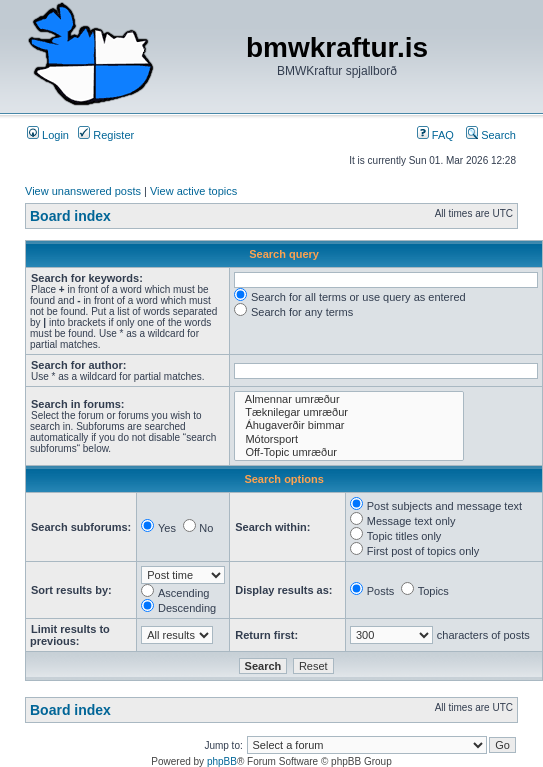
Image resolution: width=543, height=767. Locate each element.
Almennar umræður (349, 399)
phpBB (222, 761)
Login (48, 135)
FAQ (435, 135)
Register (106, 135)
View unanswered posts (83, 191)
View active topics (193, 191)
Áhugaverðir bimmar (349, 425)
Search (491, 135)
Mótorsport (349, 439)
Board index (70, 216)
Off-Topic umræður (349, 452)
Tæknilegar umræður (349, 412)
